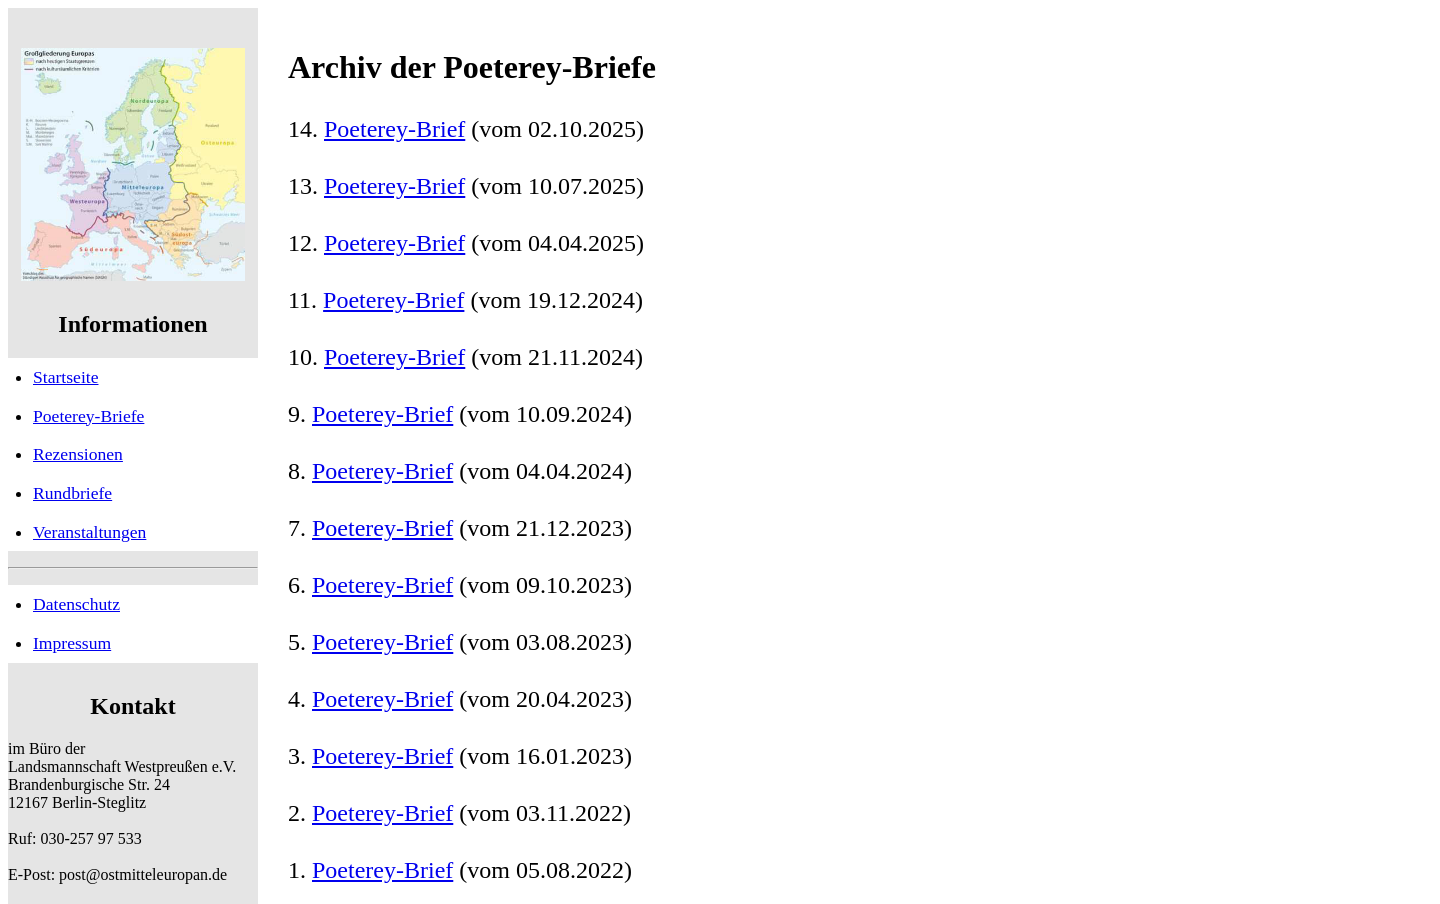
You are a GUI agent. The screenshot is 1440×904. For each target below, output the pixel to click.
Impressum (72, 643)
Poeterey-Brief (394, 129)
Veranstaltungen (89, 532)
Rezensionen (78, 454)
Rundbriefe (72, 493)
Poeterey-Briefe (88, 416)
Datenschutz (76, 604)
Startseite (65, 377)
